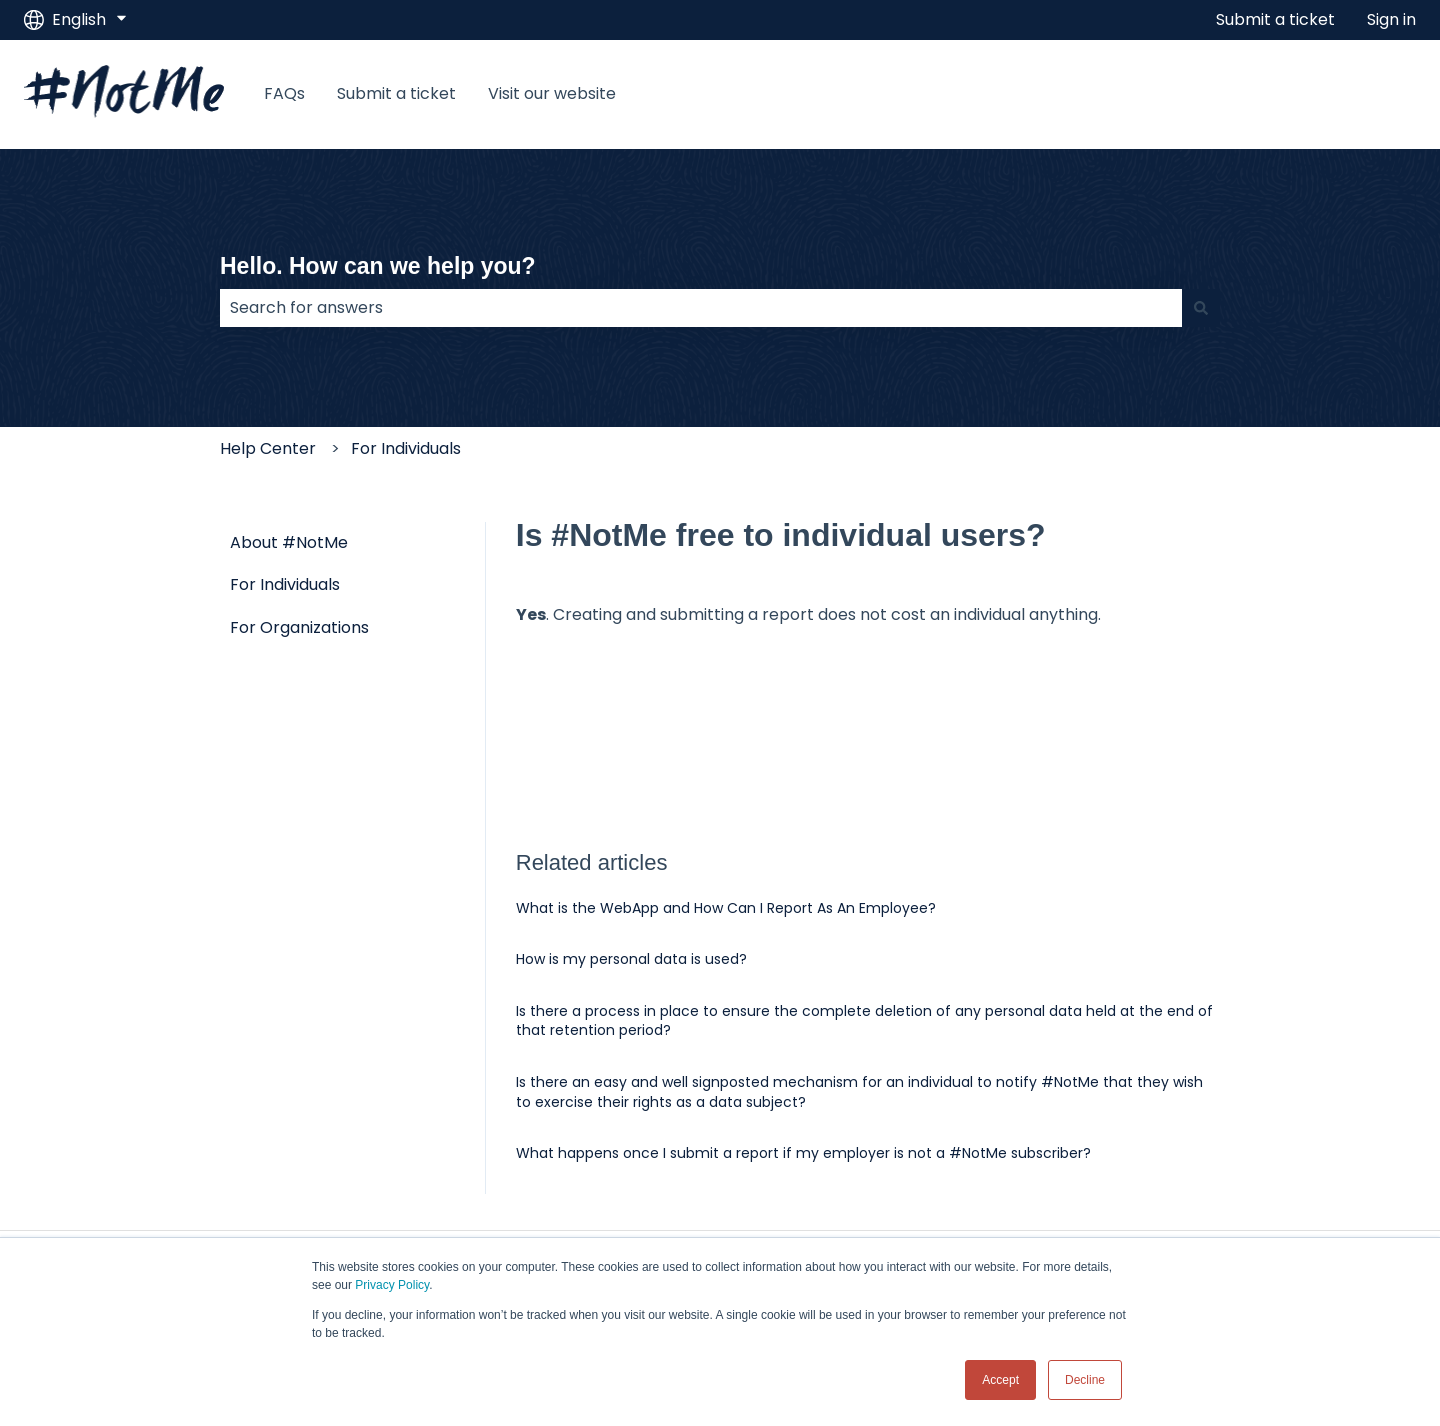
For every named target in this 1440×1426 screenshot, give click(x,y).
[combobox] (701, 308)
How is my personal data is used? (631, 959)
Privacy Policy (392, 1285)
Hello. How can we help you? (378, 266)
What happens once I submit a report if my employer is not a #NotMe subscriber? (803, 1153)
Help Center (268, 448)
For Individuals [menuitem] (285, 584)
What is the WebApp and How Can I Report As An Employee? (726, 908)
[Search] (1201, 308)
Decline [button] (1085, 1380)
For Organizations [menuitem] (299, 627)
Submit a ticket (1275, 20)
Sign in (1391, 20)
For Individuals (406, 448)
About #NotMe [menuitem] (289, 542)
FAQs (284, 94)
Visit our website (552, 94)
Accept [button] (1000, 1380)
